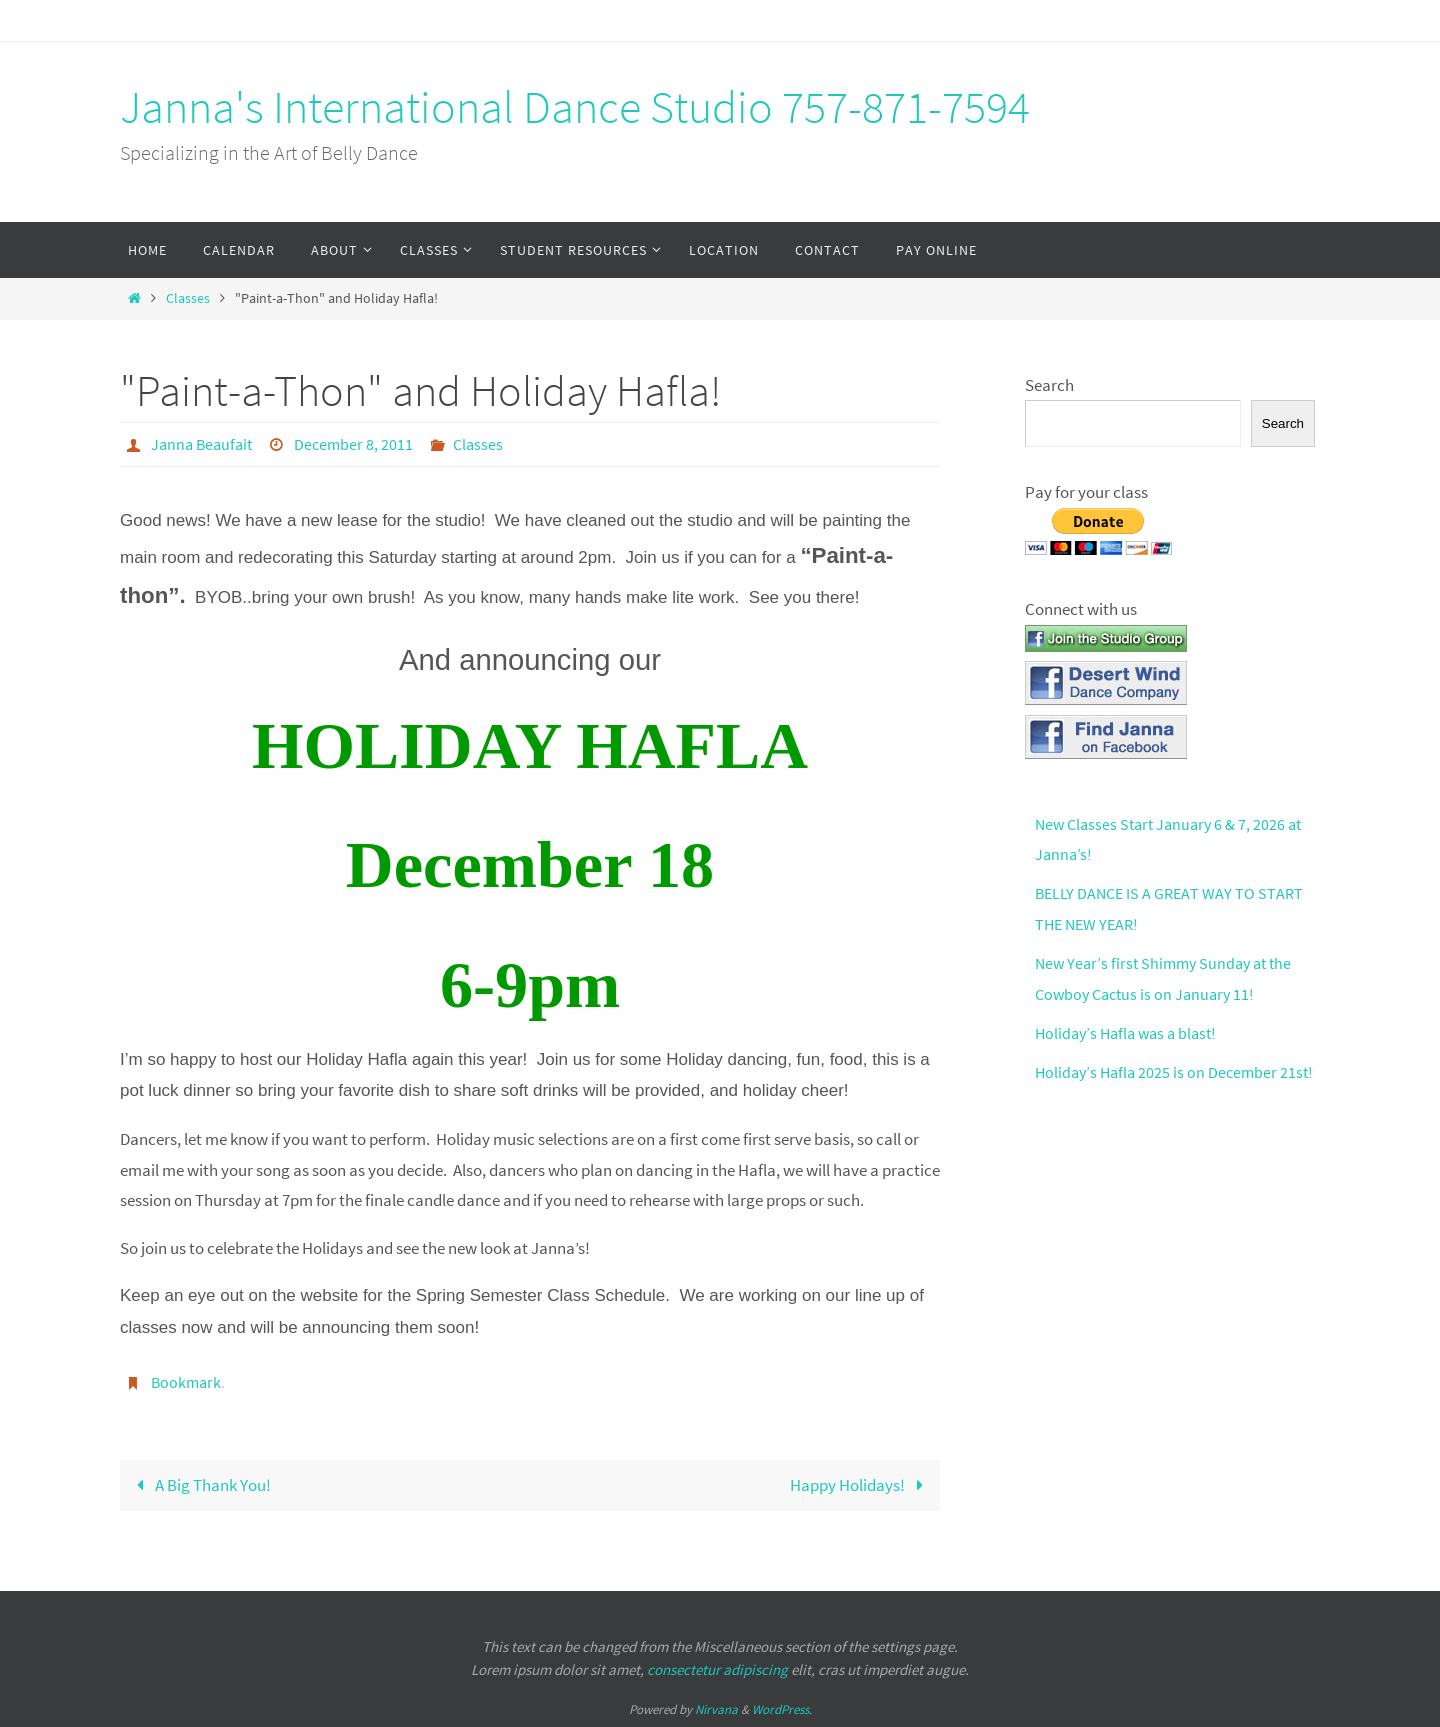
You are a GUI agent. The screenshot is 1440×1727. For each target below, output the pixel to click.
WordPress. (782, 1707)
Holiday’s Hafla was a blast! (1131, 1033)
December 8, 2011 (353, 444)
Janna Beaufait (201, 444)
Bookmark (186, 1381)
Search (1049, 385)
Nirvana (716, 1707)
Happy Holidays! (861, 1483)
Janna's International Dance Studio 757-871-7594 (575, 107)
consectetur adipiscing (717, 1667)
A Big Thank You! (199, 1483)
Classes (188, 298)
